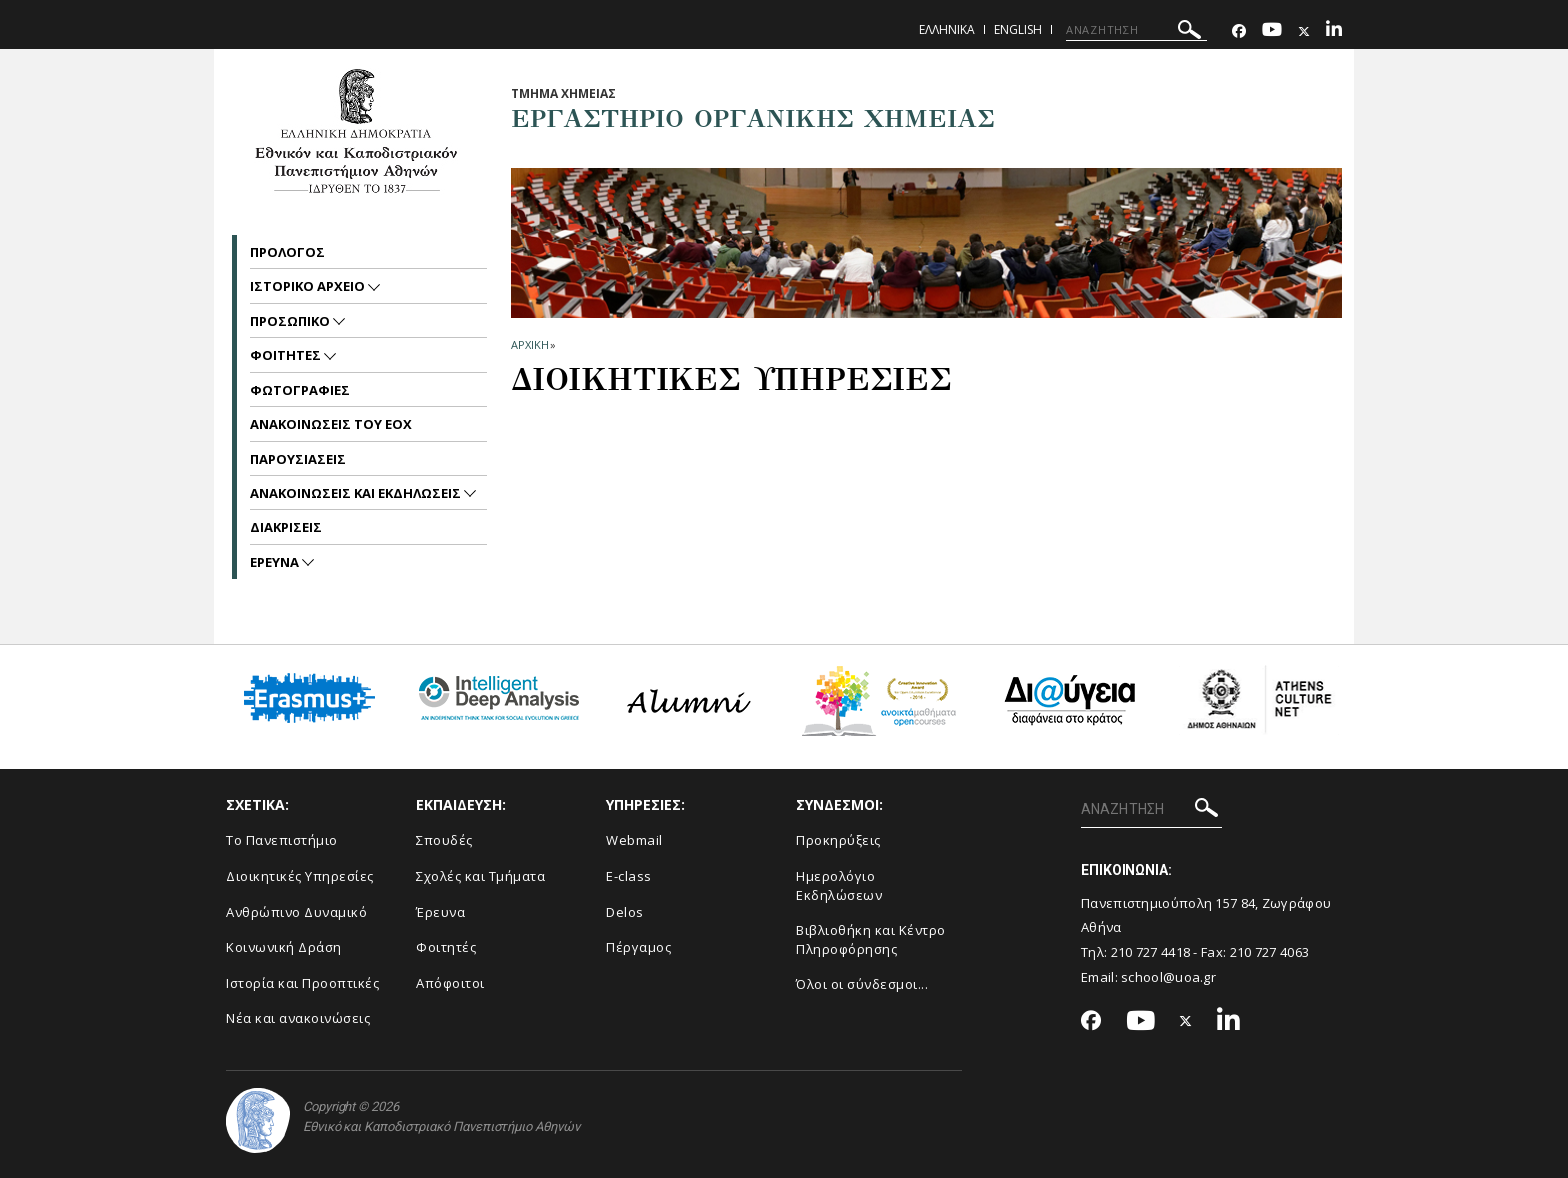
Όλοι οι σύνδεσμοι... (862, 984)
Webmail (634, 840)
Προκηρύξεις (838, 840)
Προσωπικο (291, 321)
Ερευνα (276, 562)
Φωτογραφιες (300, 390)
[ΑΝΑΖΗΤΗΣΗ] (1136, 30)
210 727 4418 (1151, 952)
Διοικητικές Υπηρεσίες (300, 876)
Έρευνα (440, 912)
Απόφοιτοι (450, 983)
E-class (629, 876)
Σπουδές (444, 840)
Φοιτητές (446, 947)
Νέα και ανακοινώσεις (298, 1018)
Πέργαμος (638, 947)
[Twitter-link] (1304, 31)
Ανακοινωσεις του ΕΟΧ (331, 424)
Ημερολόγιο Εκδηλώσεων (839, 885)
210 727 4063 (1270, 952)
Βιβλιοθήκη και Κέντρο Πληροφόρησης (871, 939)
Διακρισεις (286, 527)
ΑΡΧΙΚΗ (529, 344)
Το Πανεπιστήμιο (282, 840)
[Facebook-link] (1239, 31)
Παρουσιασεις (298, 459)
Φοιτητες (287, 355)
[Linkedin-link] (1334, 31)
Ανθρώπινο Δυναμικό (296, 912)
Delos (625, 912)
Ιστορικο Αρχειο (309, 286)
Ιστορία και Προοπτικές (302, 983)
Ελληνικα (947, 29)
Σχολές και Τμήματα (480, 876)
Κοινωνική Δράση (284, 947)
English (1018, 29)
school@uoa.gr (1168, 977)
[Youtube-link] (1272, 31)
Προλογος (287, 252)
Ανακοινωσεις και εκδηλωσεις (357, 493)
